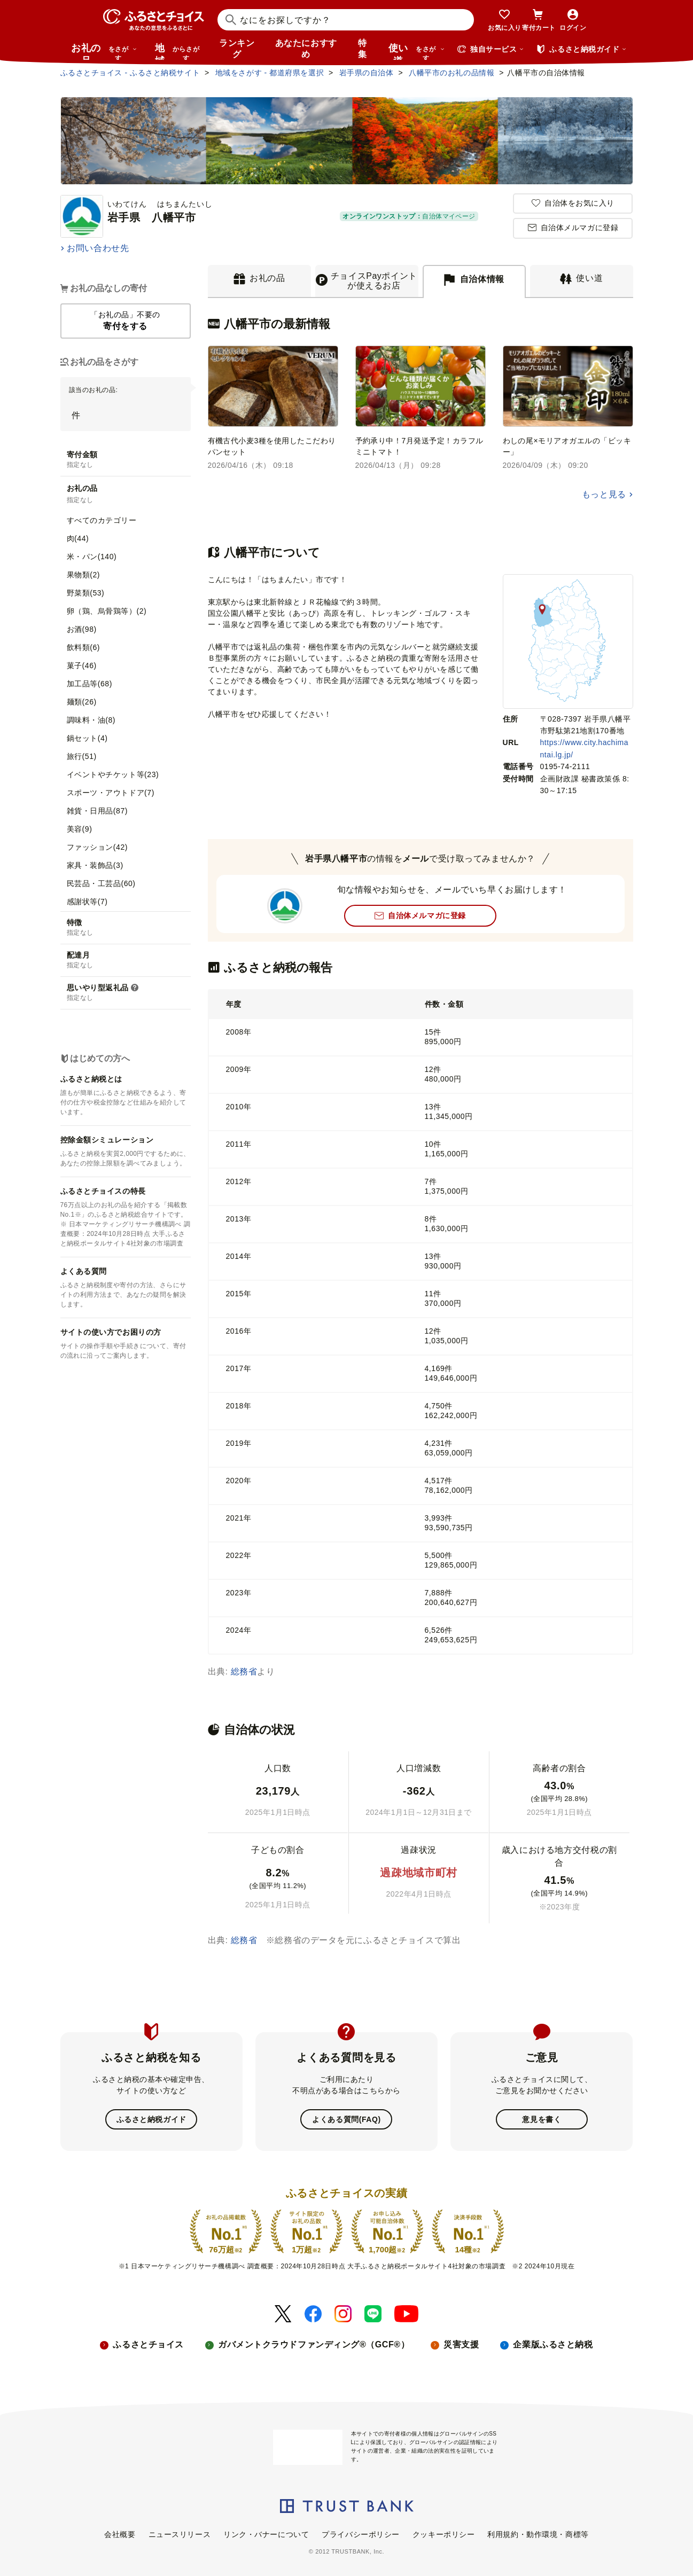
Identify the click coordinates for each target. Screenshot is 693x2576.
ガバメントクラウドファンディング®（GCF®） (313, 2344)
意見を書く (541, 2119)
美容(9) (79, 829)
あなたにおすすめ (306, 48)
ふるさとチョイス (148, 2344)
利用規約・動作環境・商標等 (537, 2534)
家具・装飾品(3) (95, 865)
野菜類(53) (86, 593)
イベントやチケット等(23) (113, 774)
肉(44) (78, 538)
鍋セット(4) (87, 738)
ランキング (236, 48)
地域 (179, 51)
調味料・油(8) (91, 720)
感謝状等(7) (87, 901)
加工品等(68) (89, 683)
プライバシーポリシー (361, 2534)
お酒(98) (82, 629)
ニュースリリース (180, 2534)
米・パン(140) (92, 556)
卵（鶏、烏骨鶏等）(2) (107, 611)
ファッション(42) (97, 847)
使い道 (416, 51)
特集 (362, 48)
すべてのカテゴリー (102, 520)
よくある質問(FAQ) (346, 2119)
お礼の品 (104, 51)
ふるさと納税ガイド (151, 2119)
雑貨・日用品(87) (97, 811)
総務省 (244, 1671)
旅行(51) (82, 756)
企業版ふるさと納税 (553, 2344)
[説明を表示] (134, 988)
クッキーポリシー (443, 2534)
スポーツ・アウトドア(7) (110, 792)
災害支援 (461, 2344)
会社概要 (119, 2534)
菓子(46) (82, 665)
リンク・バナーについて (266, 2534)
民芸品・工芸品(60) (101, 883)
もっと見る (604, 494)
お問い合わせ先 (98, 248)
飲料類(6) (83, 647)
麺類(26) (82, 702)
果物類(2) (83, 574)
